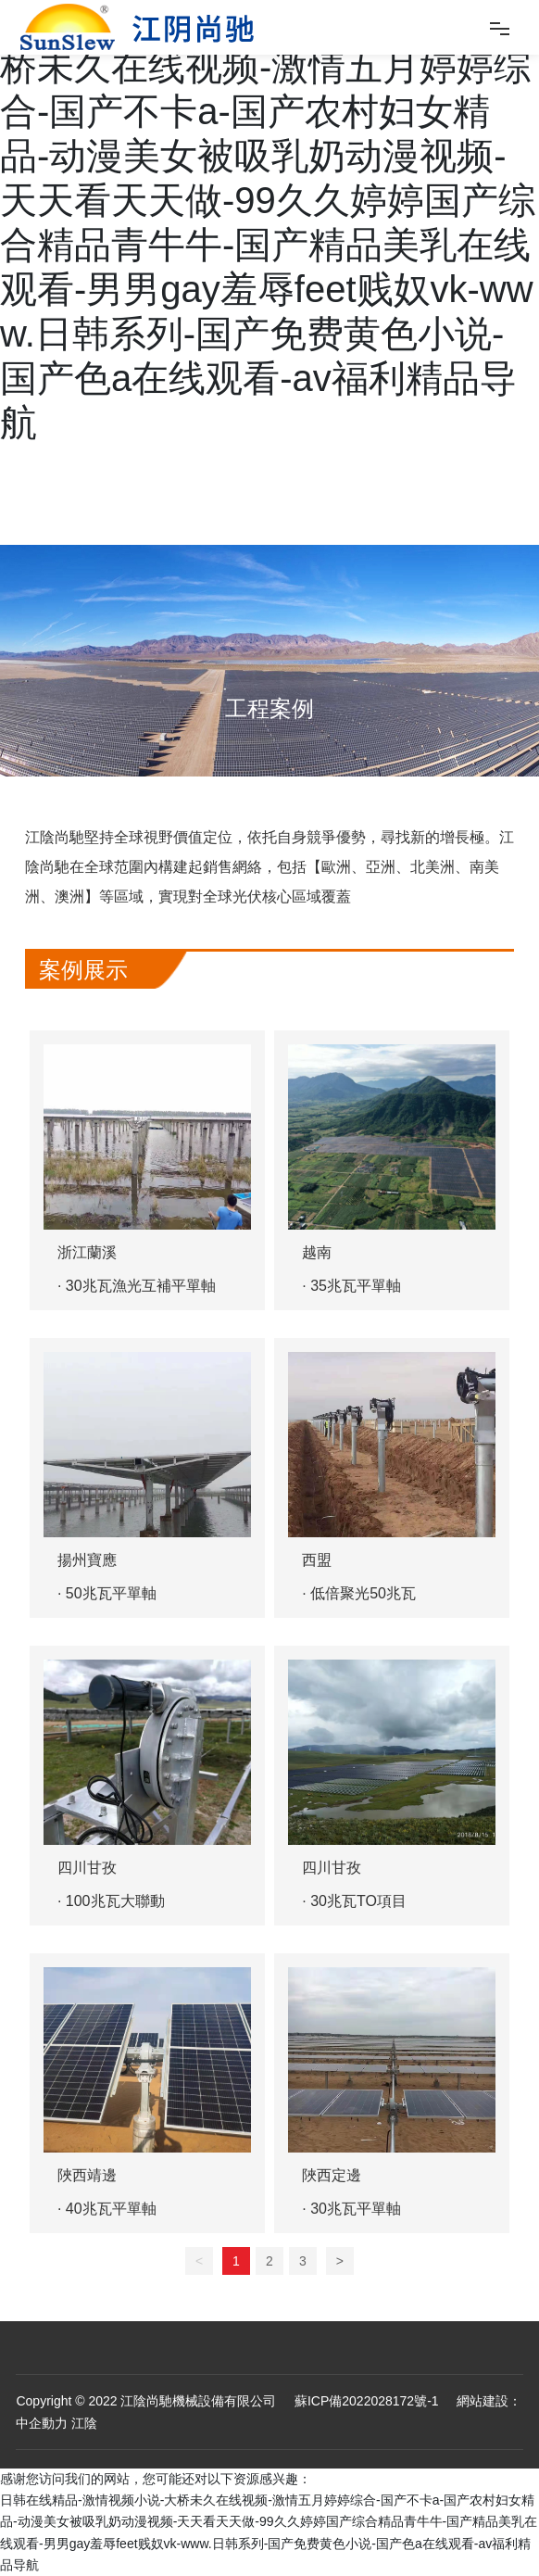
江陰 (84, 2423)
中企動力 (42, 2423)
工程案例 (269, 708)
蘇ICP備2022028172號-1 (365, 2400)
